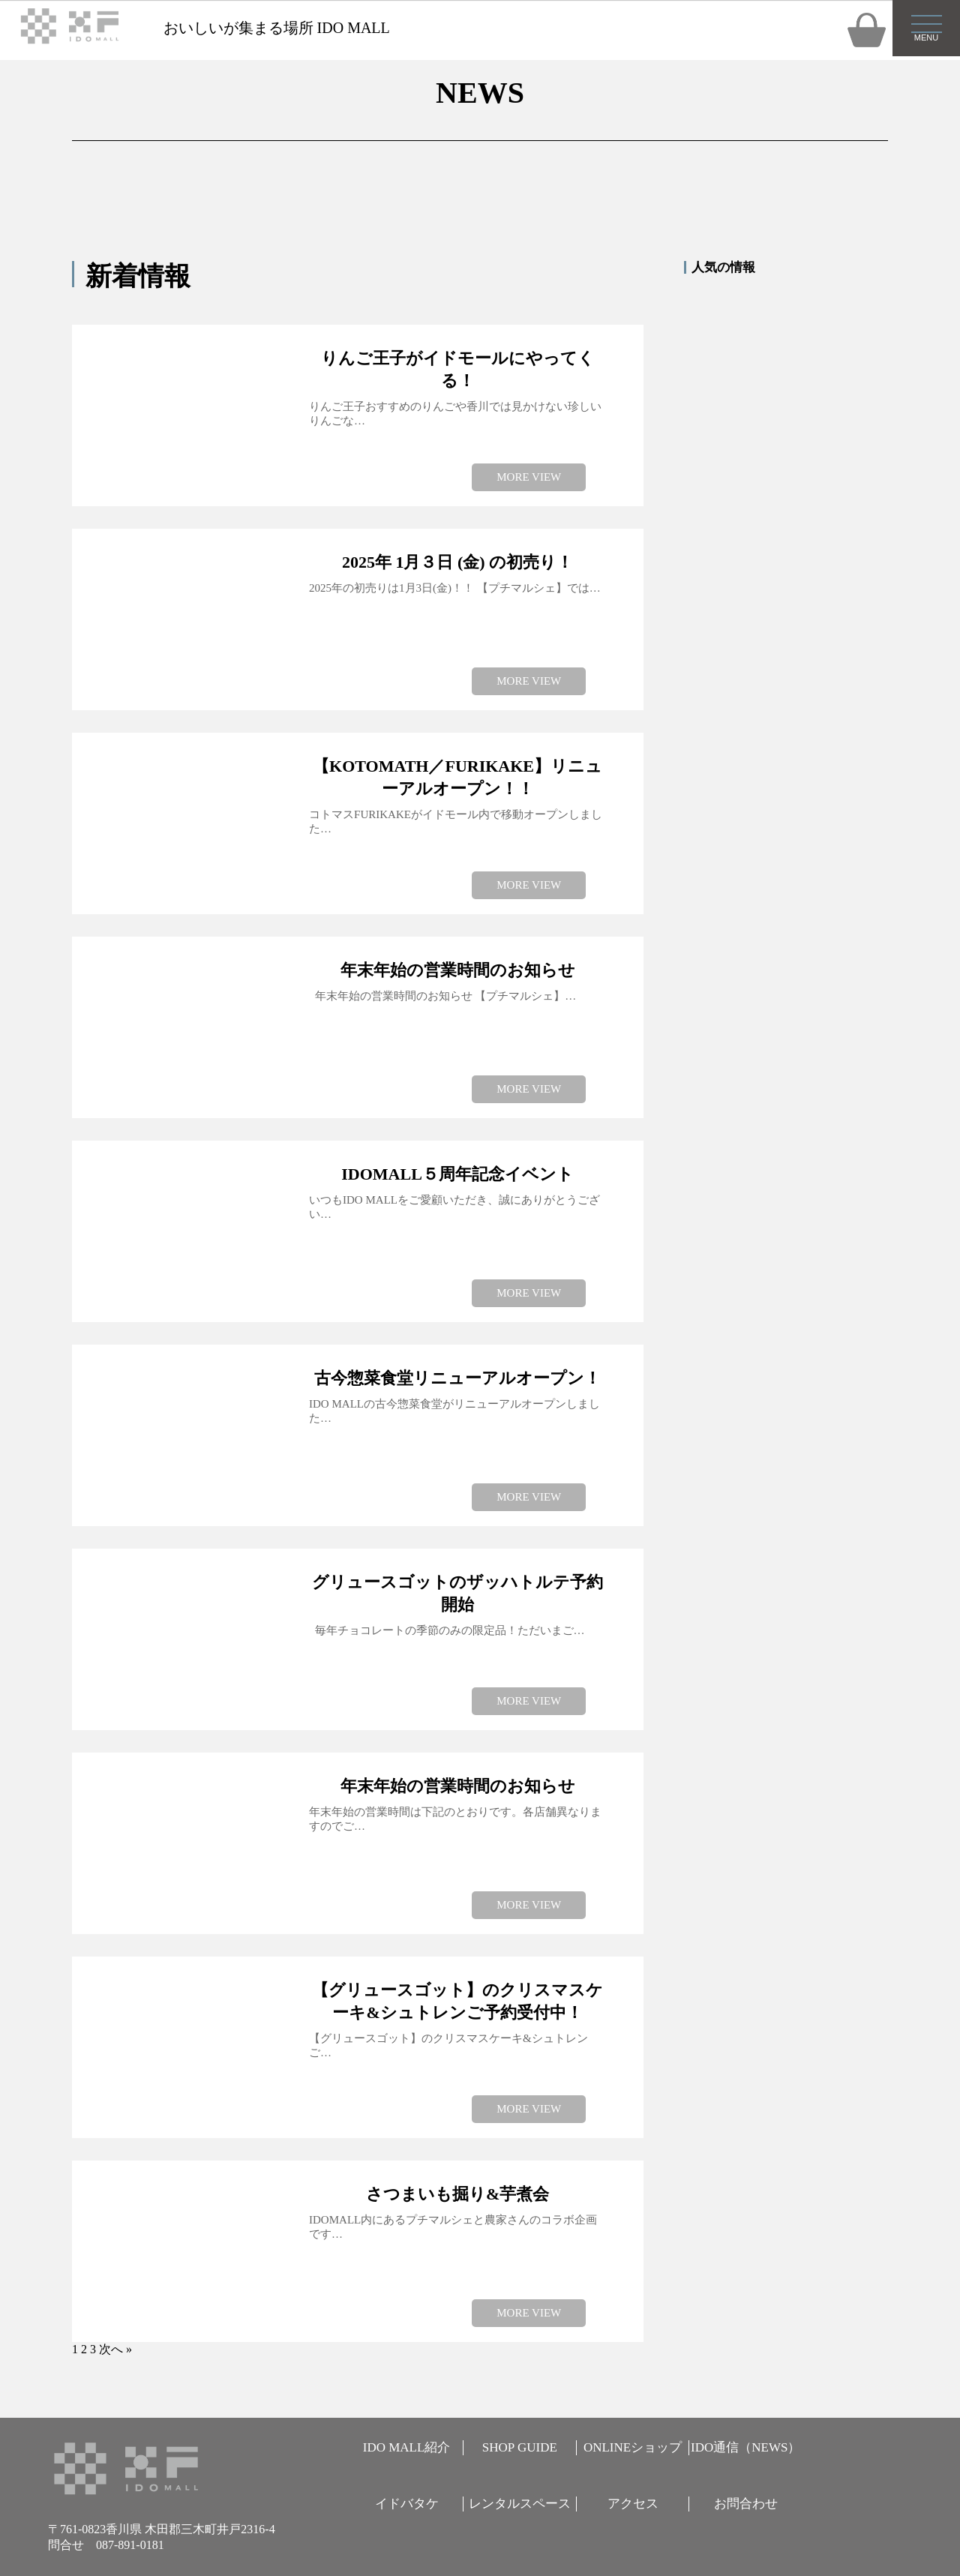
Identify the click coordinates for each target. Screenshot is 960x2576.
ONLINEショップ (633, 2447)
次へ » (115, 2349)
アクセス (633, 2504)
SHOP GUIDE (519, 2447)
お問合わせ (746, 2504)
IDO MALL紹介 (407, 2447)
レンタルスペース (520, 2504)
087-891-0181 (130, 2545)
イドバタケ (407, 2504)
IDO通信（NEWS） (745, 2447)
